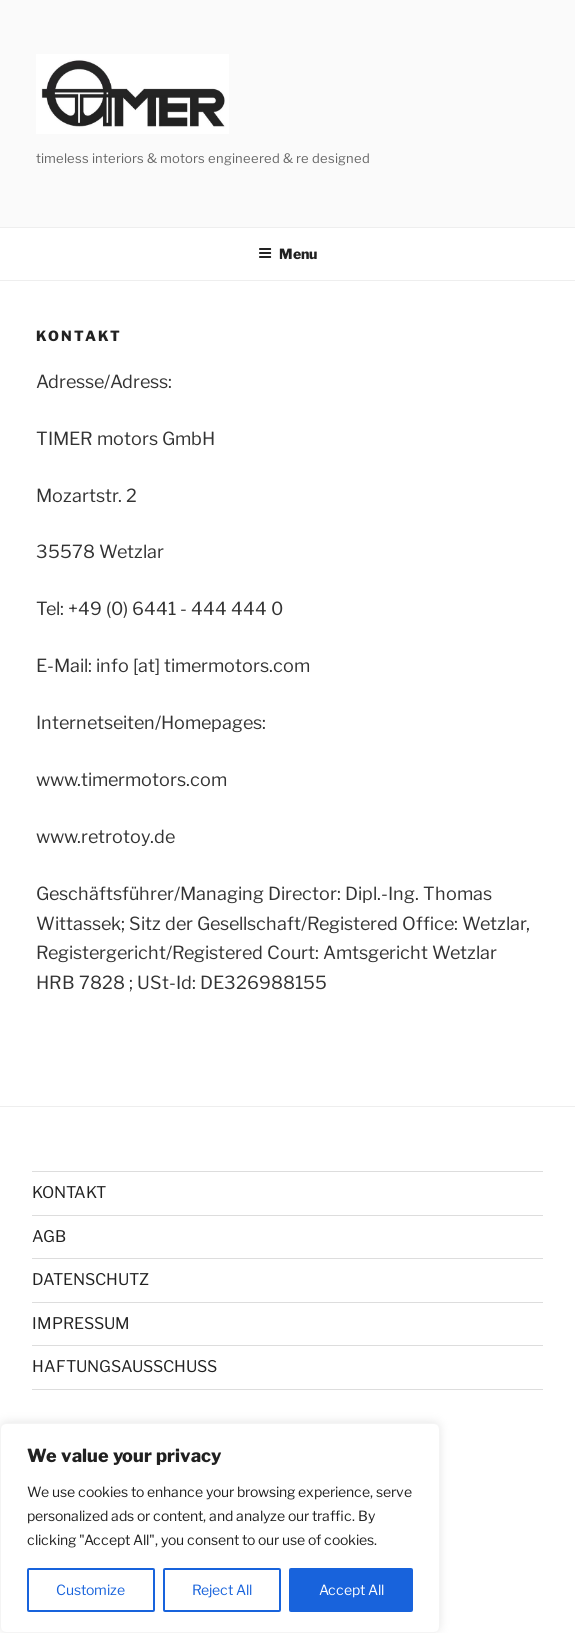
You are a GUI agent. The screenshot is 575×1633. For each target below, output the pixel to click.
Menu (287, 253)
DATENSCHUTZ (90, 1279)
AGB (49, 1236)
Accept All (351, 1589)
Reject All (222, 1589)
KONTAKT (69, 1192)
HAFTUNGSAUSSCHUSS (124, 1366)
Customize (90, 1589)
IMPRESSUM (81, 1323)
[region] (220, 1528)
